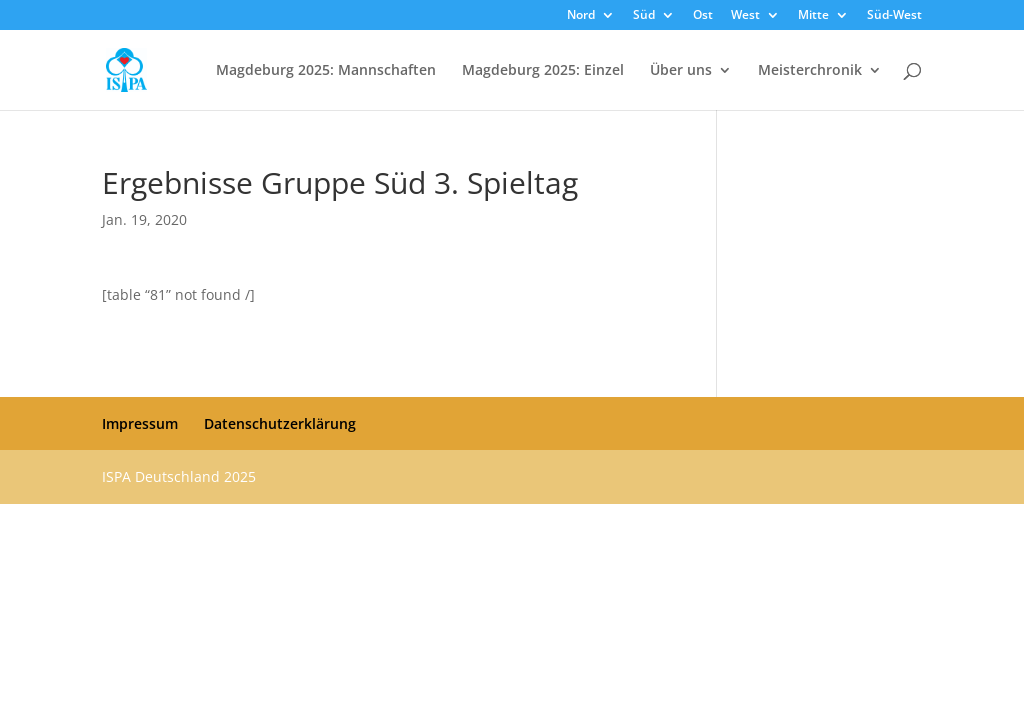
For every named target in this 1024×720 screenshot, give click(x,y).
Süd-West (894, 16)
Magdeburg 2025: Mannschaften (326, 71)
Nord (581, 16)
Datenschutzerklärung (280, 423)
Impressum (140, 423)
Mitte (813, 16)
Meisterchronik (810, 71)
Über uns (681, 71)
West (745, 16)
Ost (703, 16)
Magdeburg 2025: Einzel (543, 71)
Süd (644, 16)
